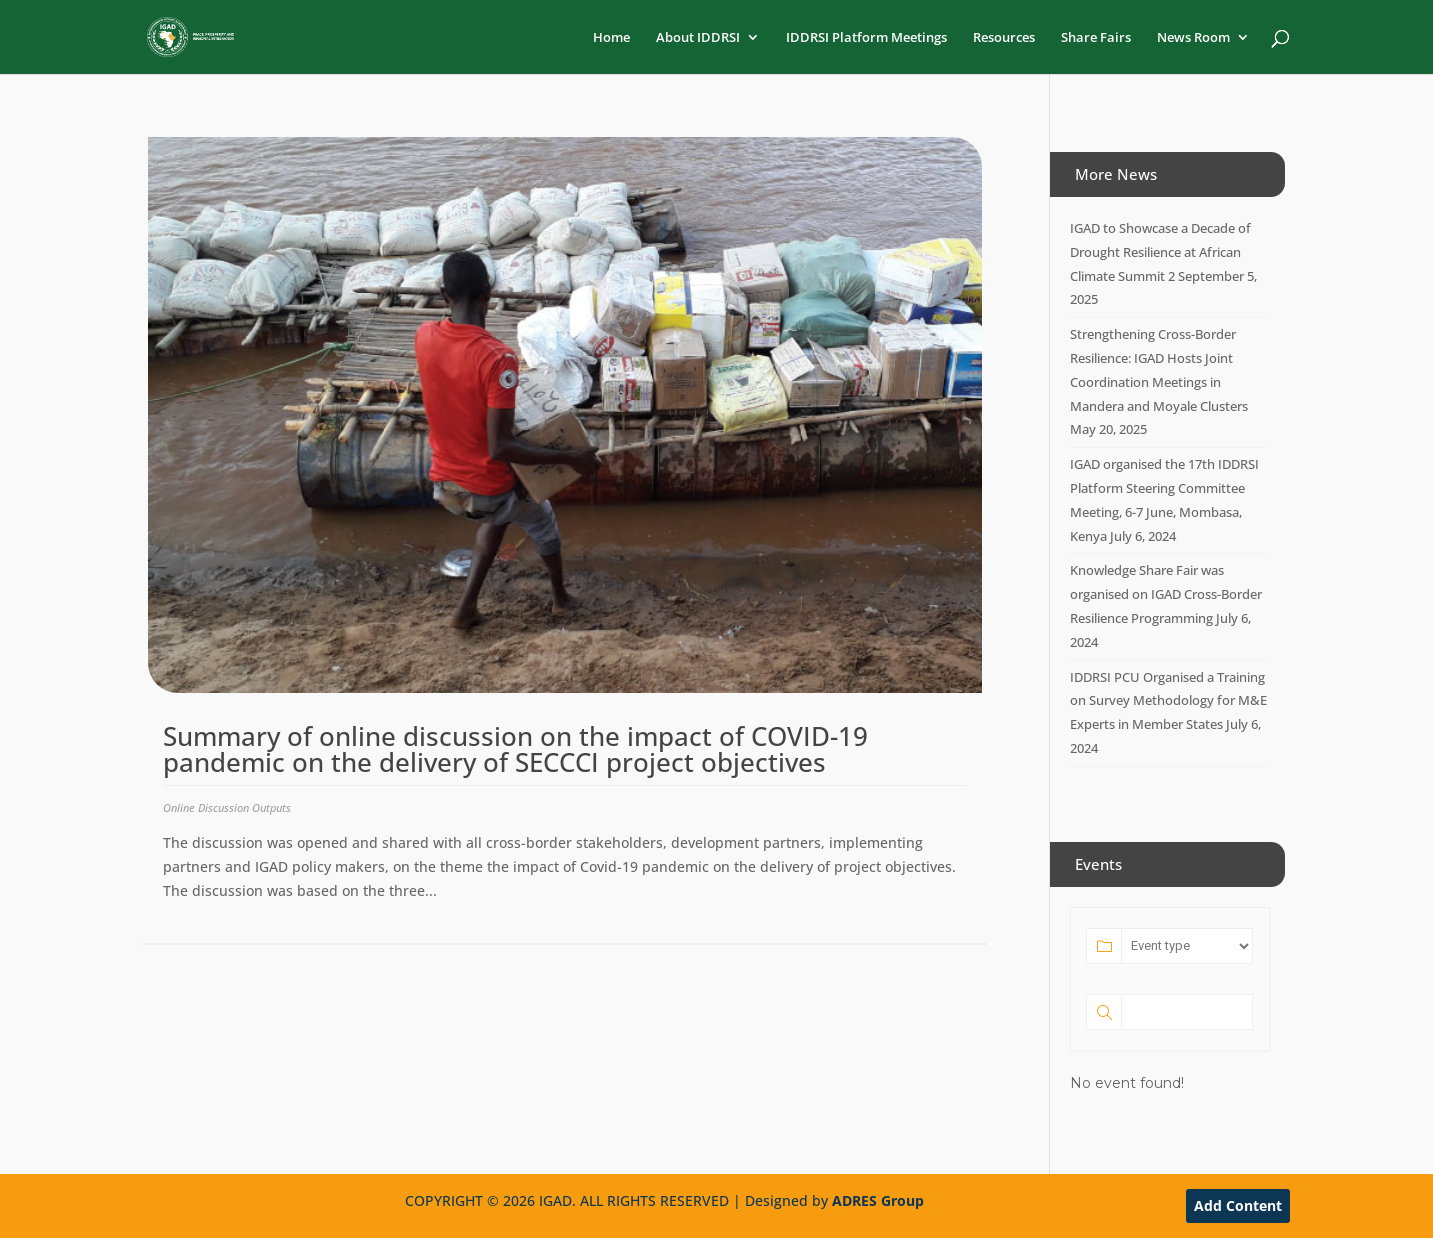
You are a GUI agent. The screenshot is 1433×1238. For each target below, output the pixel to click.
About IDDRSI (698, 38)
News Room (1193, 38)
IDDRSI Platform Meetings (866, 38)
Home (611, 38)
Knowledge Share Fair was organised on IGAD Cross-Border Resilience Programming (1166, 594)
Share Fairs (1096, 38)
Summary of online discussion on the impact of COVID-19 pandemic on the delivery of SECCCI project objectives (515, 749)
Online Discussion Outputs (227, 807)
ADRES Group (878, 1200)
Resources (1004, 38)
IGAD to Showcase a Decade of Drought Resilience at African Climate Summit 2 (1160, 252)
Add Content (1238, 1205)
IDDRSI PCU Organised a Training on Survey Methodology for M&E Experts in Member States (1168, 701)
